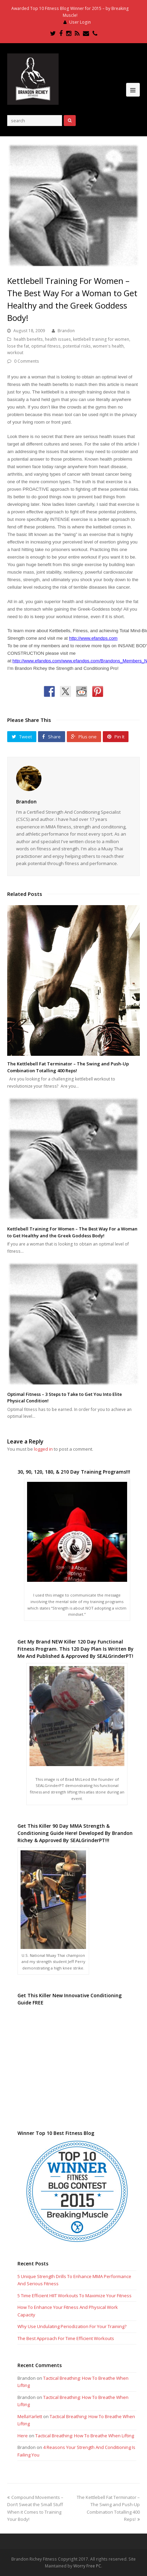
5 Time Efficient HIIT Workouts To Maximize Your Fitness (74, 2295)
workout (15, 352)
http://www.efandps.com (93, 638)
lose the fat (18, 346)
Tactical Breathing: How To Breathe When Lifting (84, 2436)
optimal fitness (46, 346)
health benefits (28, 339)
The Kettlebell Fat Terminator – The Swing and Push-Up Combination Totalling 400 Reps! (68, 1067)
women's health (108, 346)
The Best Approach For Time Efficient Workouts (65, 2338)
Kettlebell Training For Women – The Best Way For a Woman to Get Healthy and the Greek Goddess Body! (72, 1232)
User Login (80, 22)
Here (22, 2436)
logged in (43, 1449)
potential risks (77, 346)
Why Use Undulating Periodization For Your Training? (71, 2326)
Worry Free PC (87, 2566)
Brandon (66, 331)
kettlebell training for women (101, 339)
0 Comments (26, 361)
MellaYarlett (29, 2416)
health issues (58, 339)
